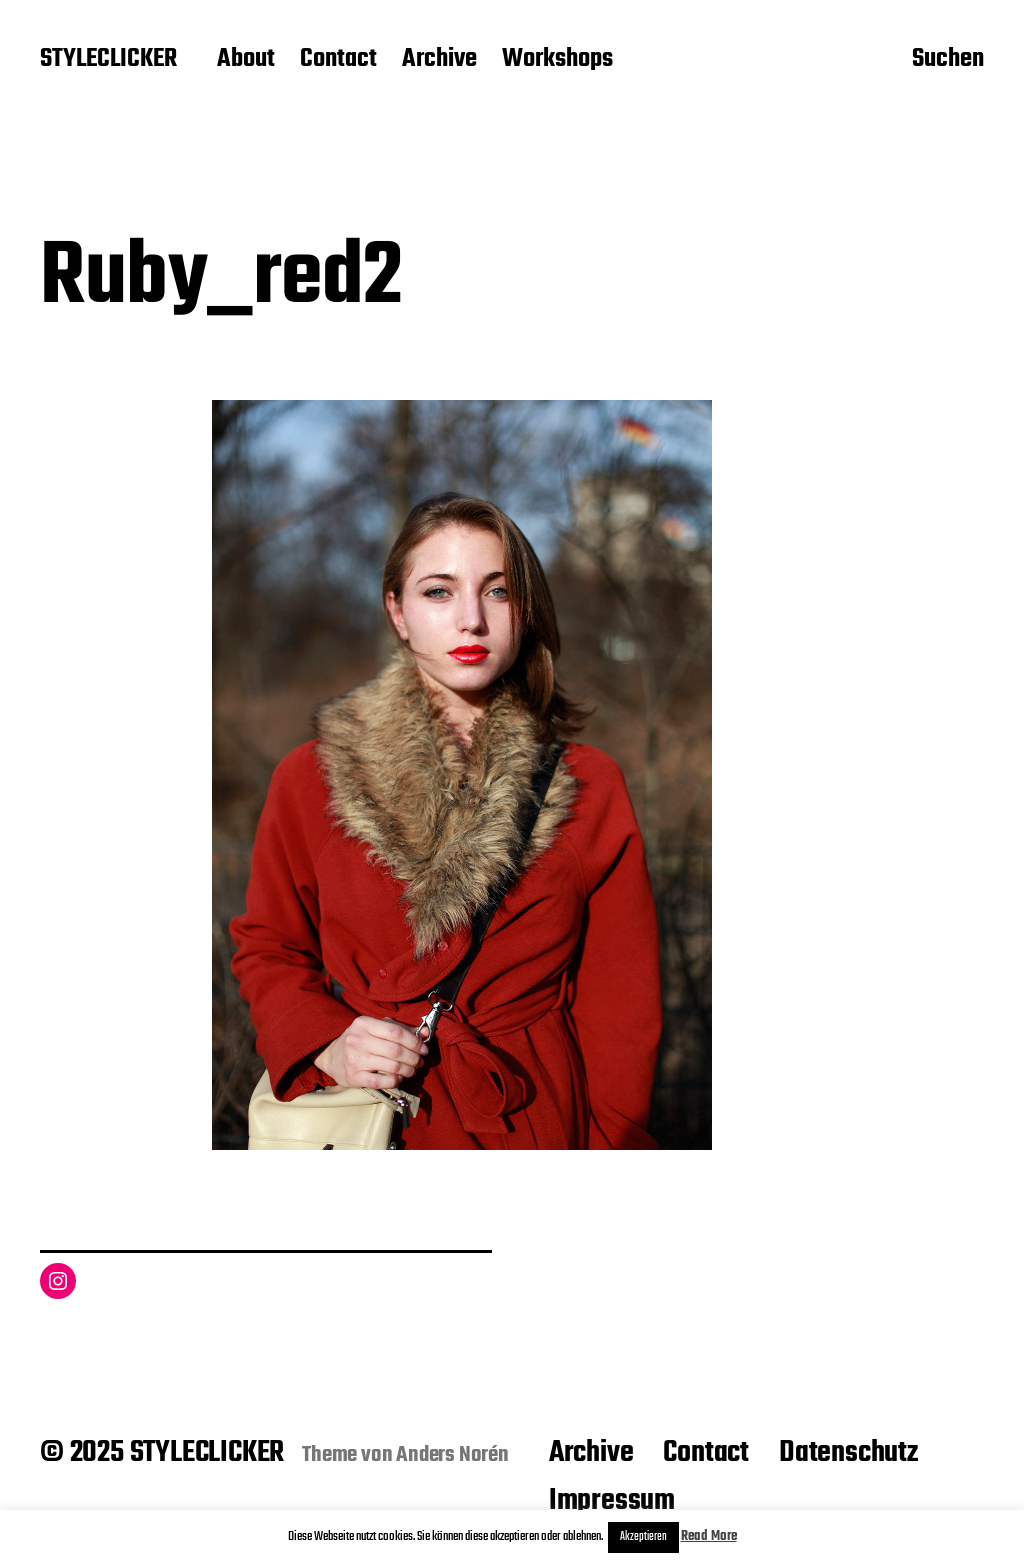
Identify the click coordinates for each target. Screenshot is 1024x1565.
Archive (439, 60)
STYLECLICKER (108, 60)
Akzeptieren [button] (643, 1537)
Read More (709, 1536)
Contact (338, 60)
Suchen (948, 61)
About (246, 60)
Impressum (612, 1501)
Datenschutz (848, 1453)
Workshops (557, 60)
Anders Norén (452, 1455)
